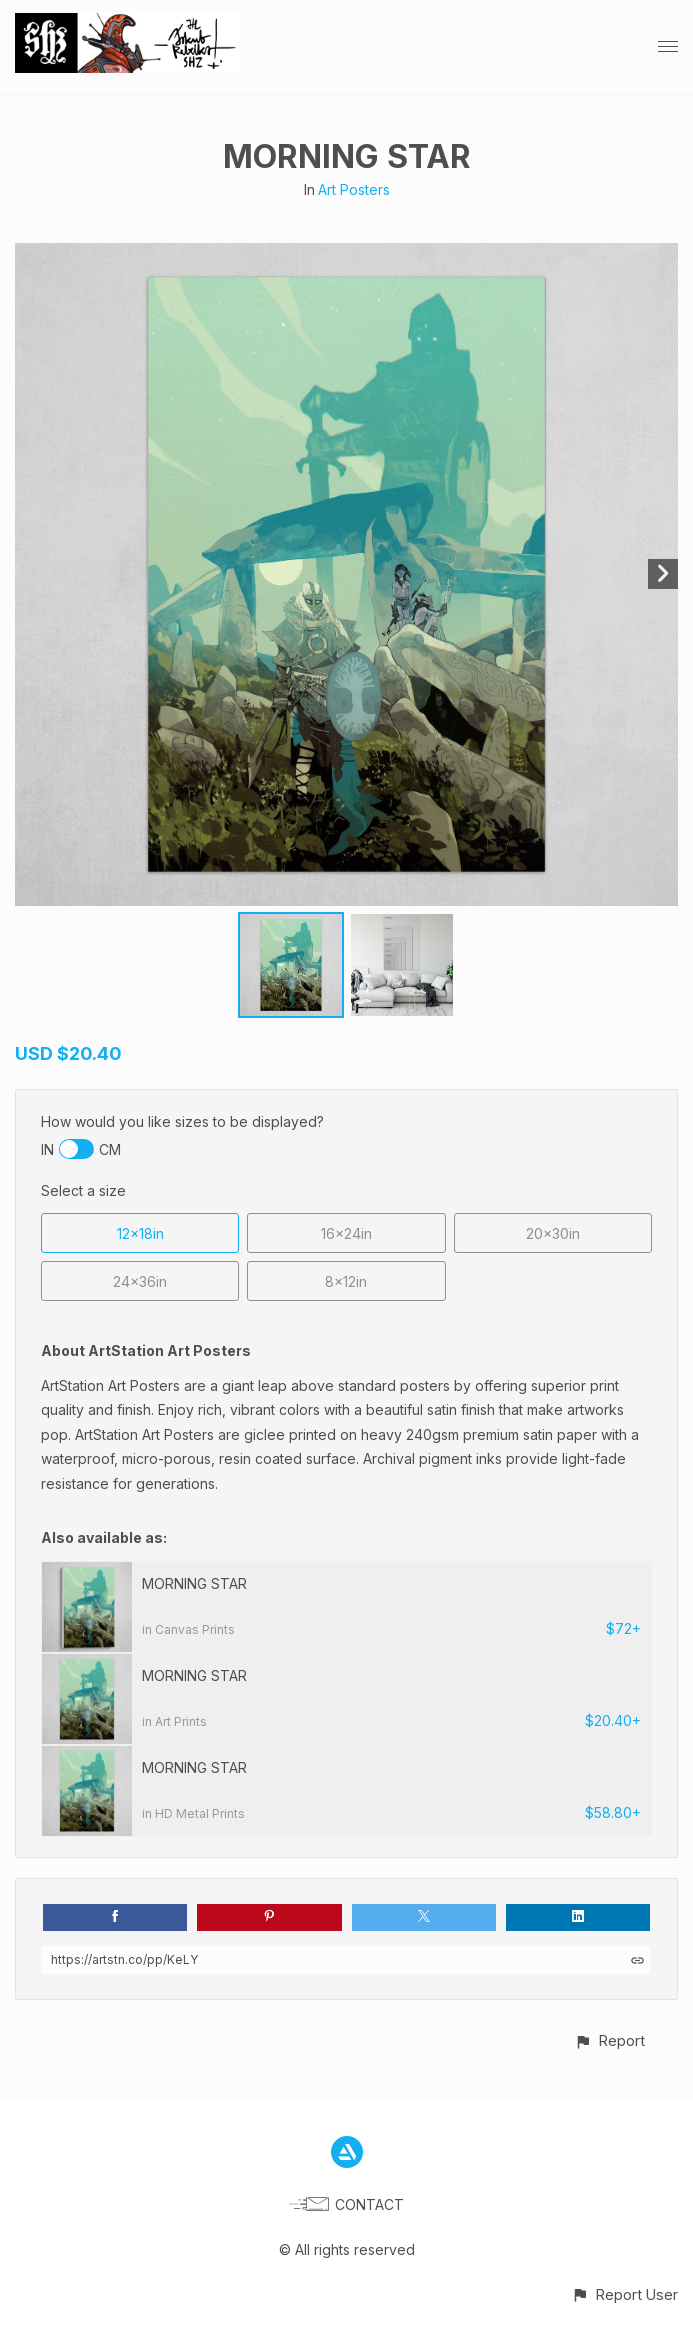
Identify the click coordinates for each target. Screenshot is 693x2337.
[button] (609, 2040)
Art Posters (354, 189)
